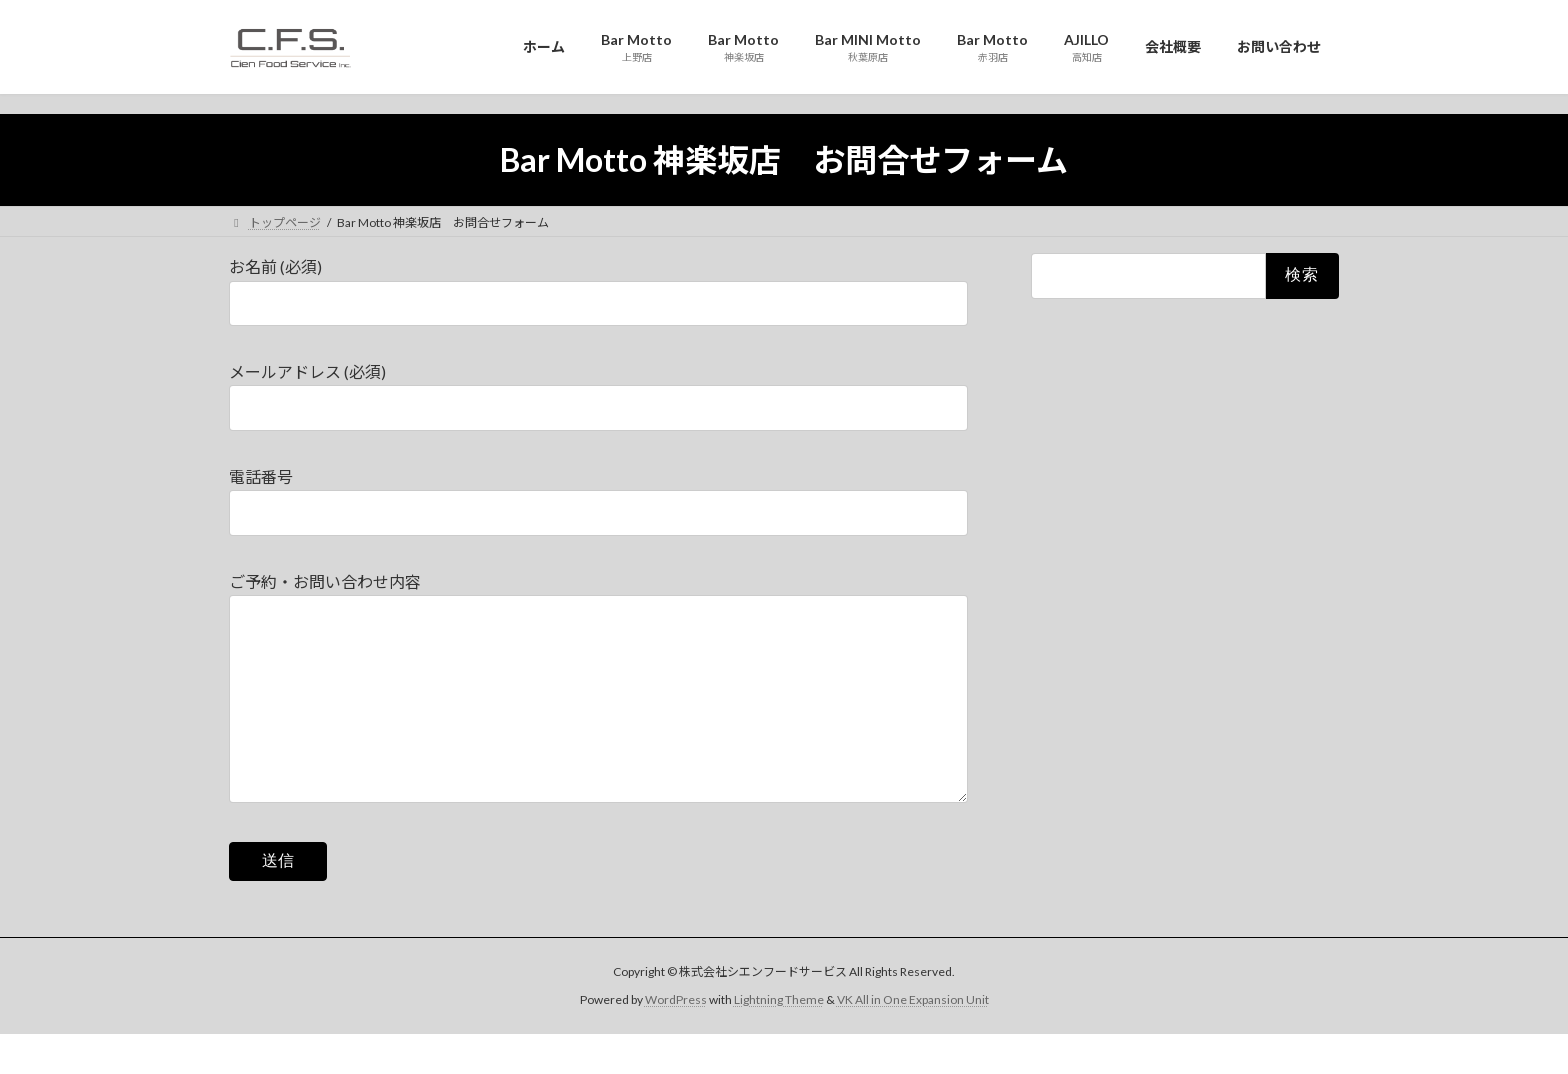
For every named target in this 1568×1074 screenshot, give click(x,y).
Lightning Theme (779, 1039)
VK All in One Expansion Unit (913, 1039)
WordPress (676, 1039)
